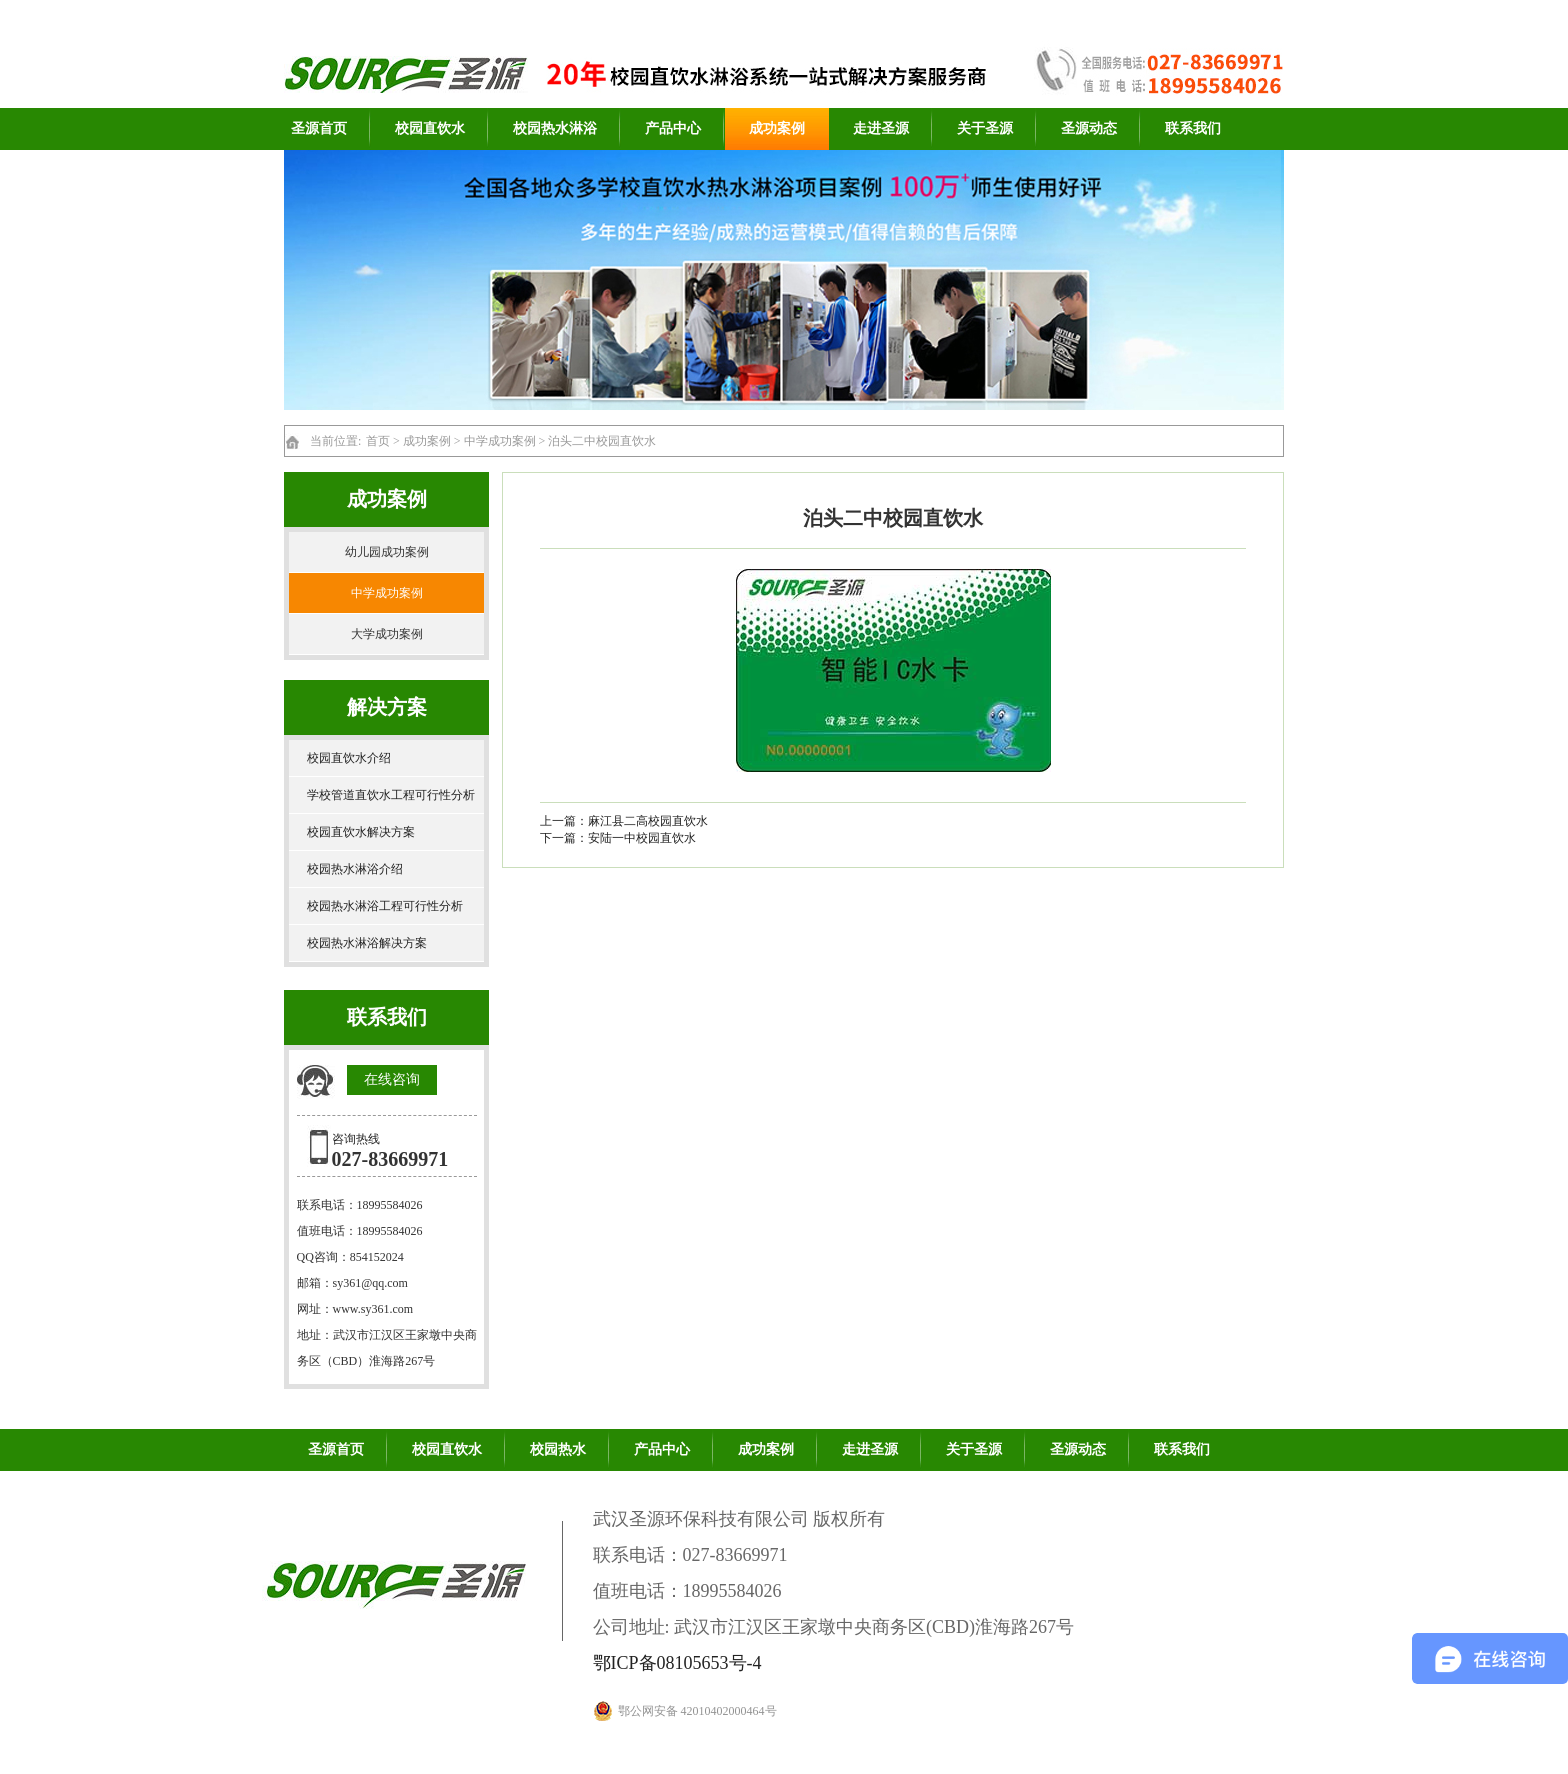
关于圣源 (985, 128)
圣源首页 (319, 128)
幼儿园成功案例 (387, 552)
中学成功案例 (500, 441)
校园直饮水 (430, 128)
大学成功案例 (387, 634)
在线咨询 (392, 1079)
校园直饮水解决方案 (361, 832)
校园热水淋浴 (555, 128)
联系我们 (1193, 128)
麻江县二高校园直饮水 (648, 821)
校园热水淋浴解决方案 (367, 943)
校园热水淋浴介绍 (355, 869)
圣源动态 (1089, 128)
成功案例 (777, 128)
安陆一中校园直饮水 (642, 838)
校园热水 (558, 1449)
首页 (378, 441)
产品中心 (673, 128)
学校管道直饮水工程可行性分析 (391, 795)
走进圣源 (881, 128)
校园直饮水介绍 (349, 758)
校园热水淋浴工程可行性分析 (385, 906)
